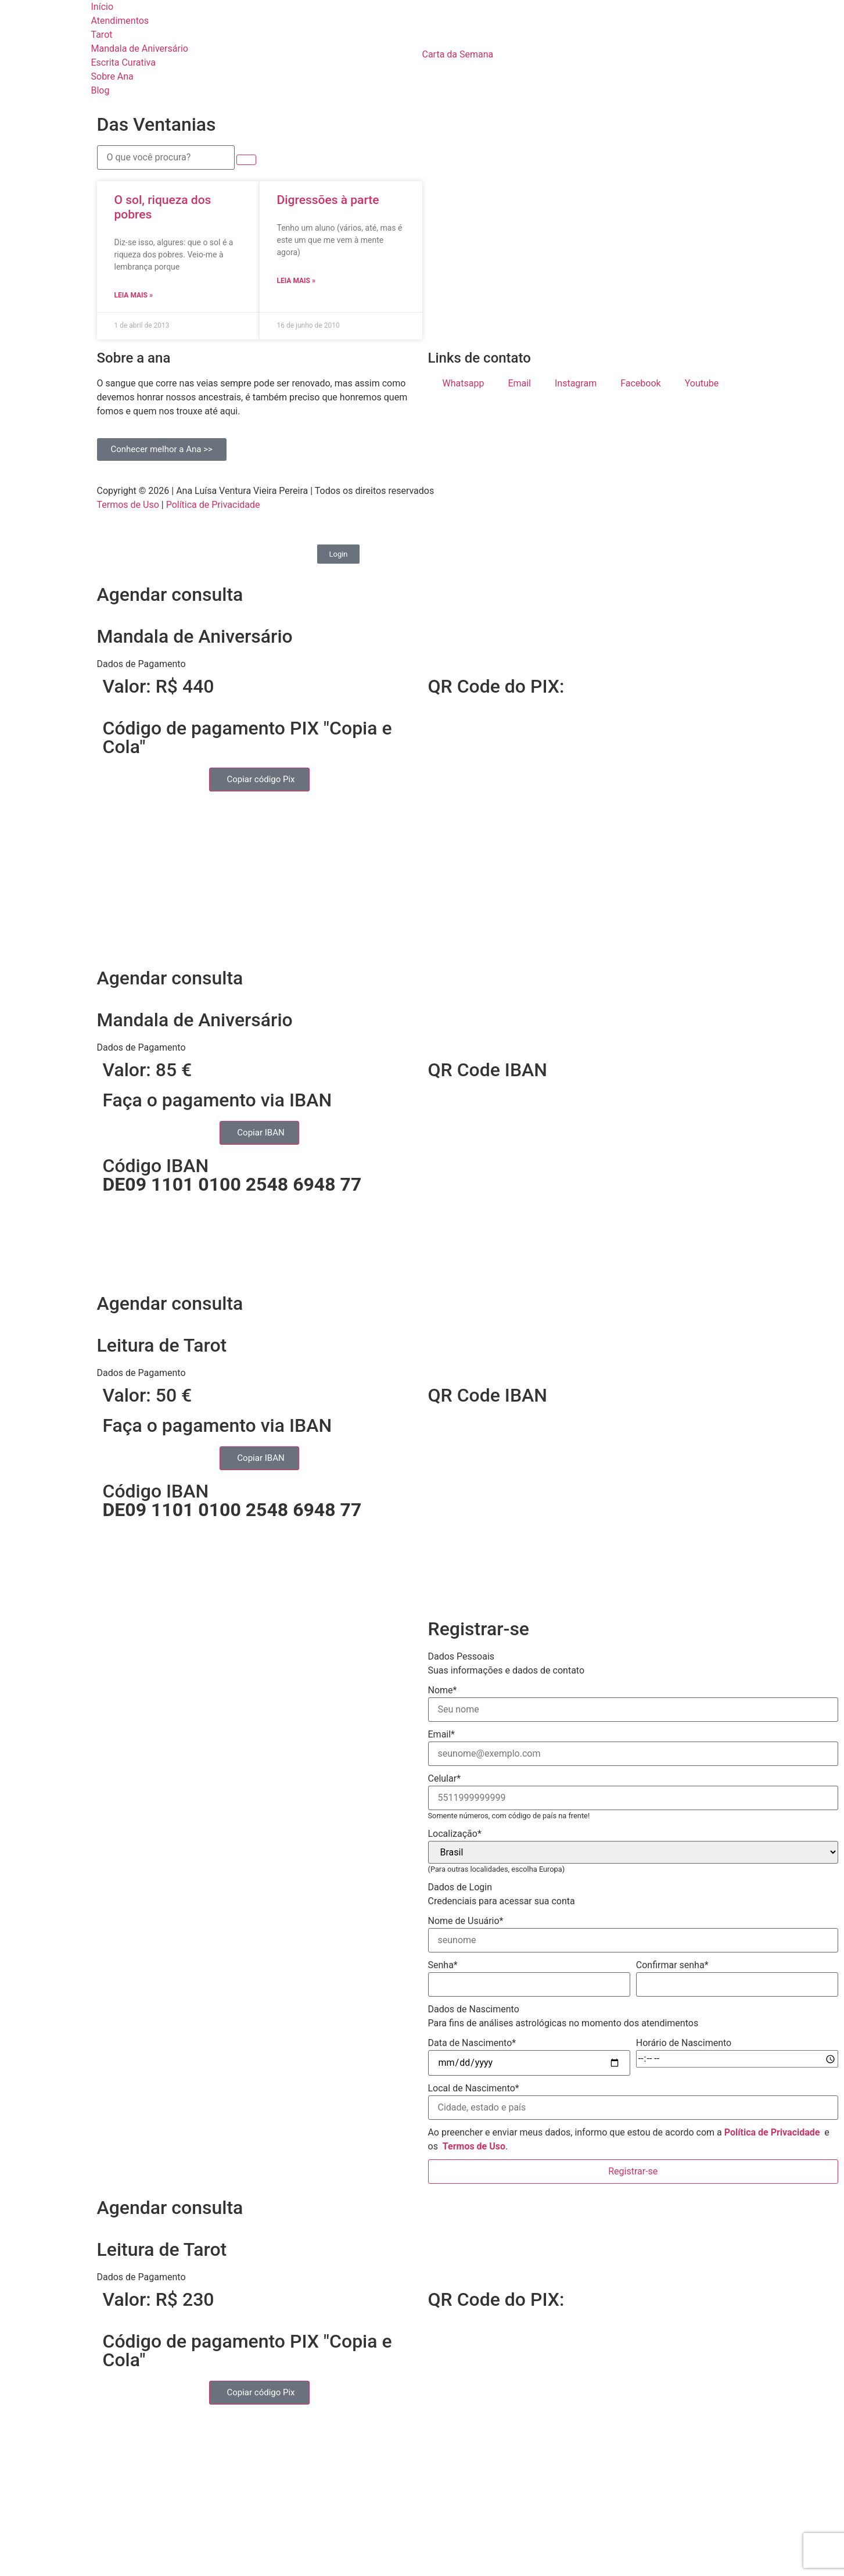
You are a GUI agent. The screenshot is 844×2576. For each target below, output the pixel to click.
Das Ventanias (156, 124)
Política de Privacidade (213, 504)
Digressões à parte (328, 200)
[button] (422, 664)
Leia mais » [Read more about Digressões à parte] (296, 281)
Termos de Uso (128, 504)
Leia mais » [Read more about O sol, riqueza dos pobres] (133, 295)
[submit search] (246, 160)
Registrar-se (633, 2171)
